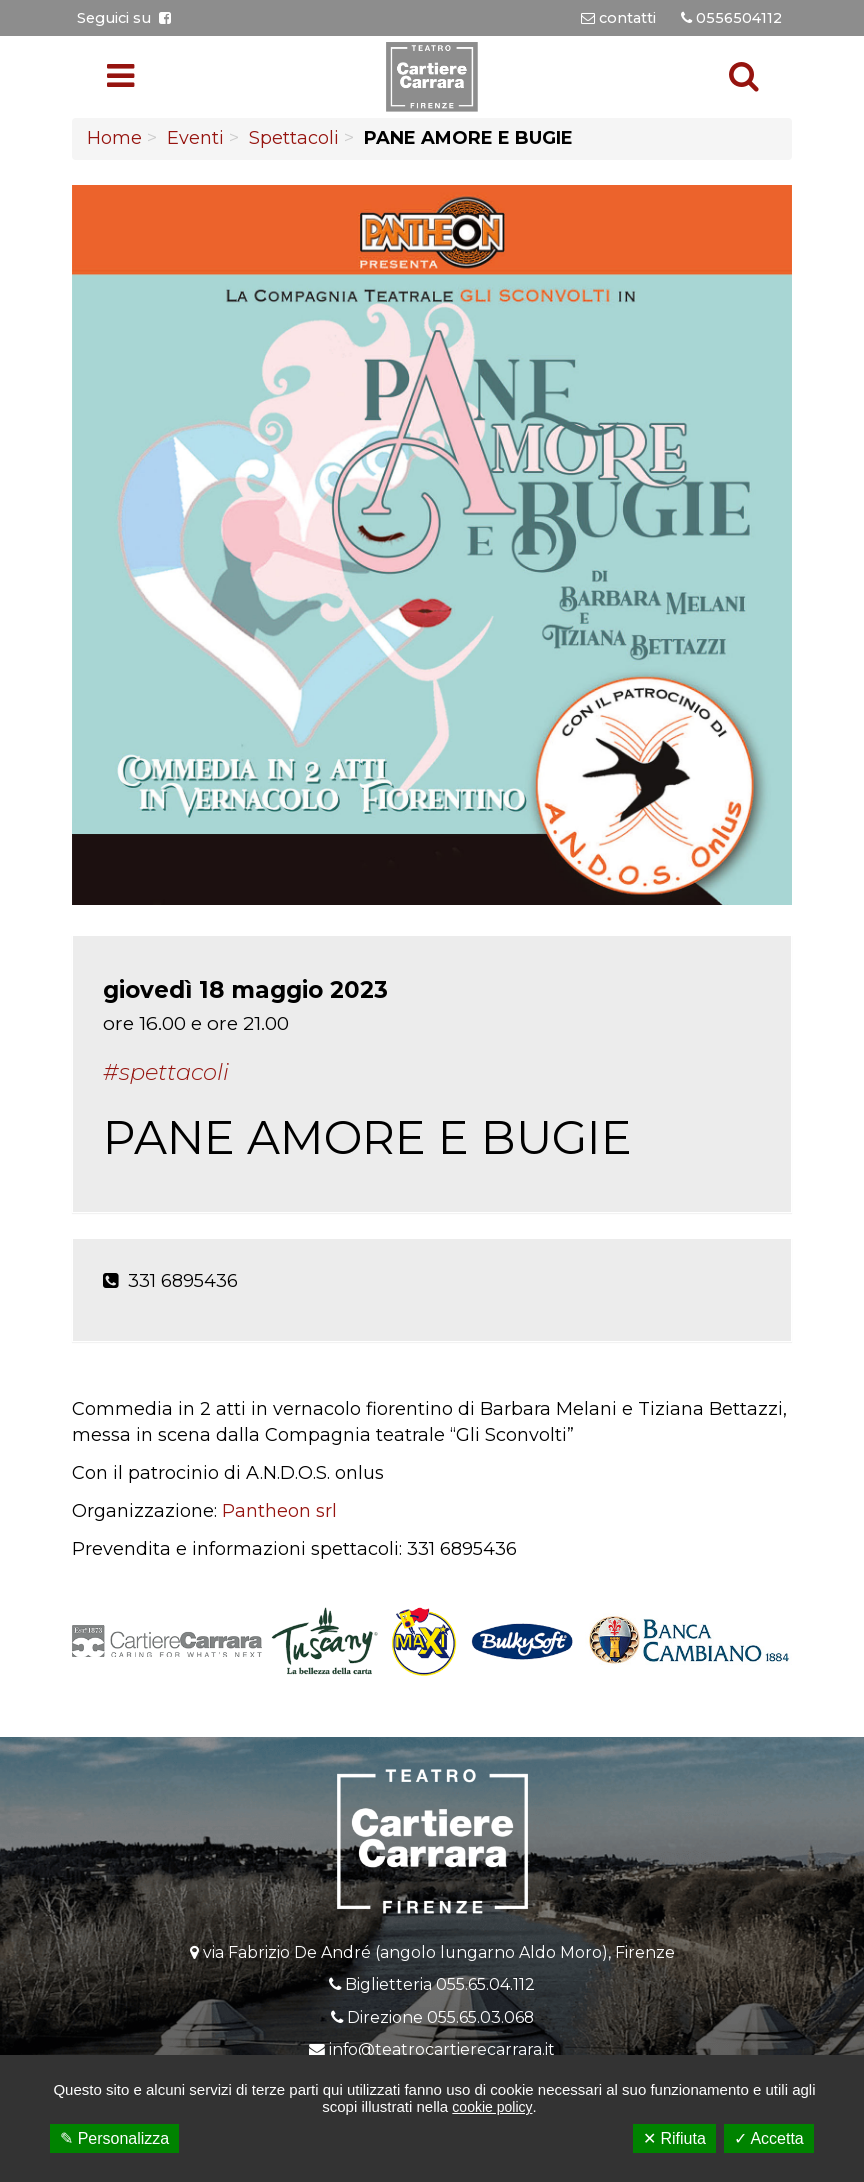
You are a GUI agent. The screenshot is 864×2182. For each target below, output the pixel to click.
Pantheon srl (279, 1511)
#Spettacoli (166, 1072)
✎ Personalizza (114, 2138)
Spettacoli (294, 138)
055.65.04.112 (485, 1984)
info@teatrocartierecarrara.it (442, 2049)
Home (114, 138)
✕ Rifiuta (674, 2138)
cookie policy (492, 2107)
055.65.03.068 (480, 2017)
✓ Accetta (769, 2138)
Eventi (195, 138)
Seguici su (124, 18)
